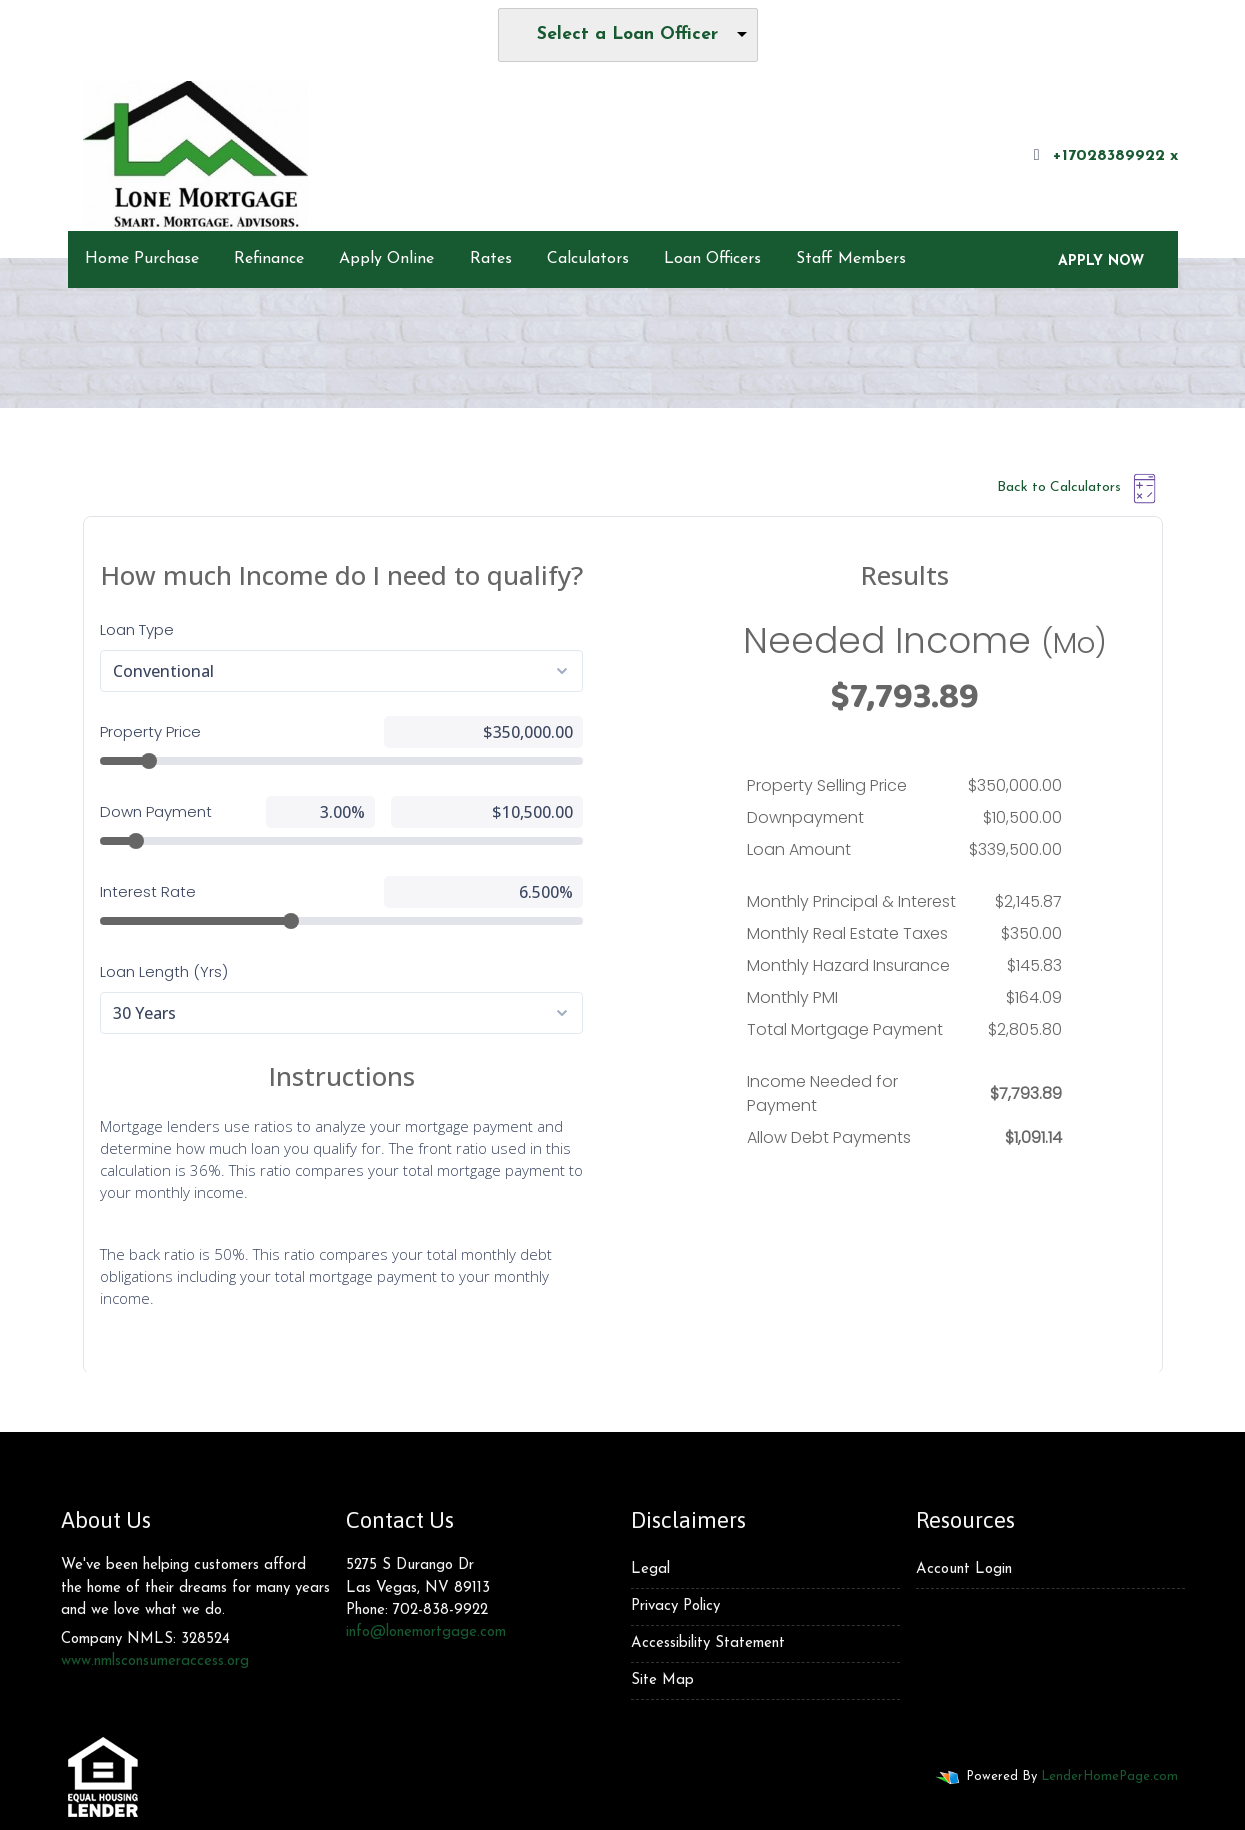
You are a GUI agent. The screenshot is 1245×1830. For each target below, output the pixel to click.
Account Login (964, 1569)
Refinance (269, 259)
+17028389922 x (1103, 155)
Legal (650, 1569)
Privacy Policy (675, 1606)
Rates (491, 259)
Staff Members (851, 259)
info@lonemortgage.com (426, 1632)
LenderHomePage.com (1109, 1776)
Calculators (588, 259)
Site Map (662, 1680)
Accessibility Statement (708, 1643)
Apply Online (386, 259)
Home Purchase (142, 259)
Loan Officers (712, 259)
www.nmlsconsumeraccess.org (155, 1661)
